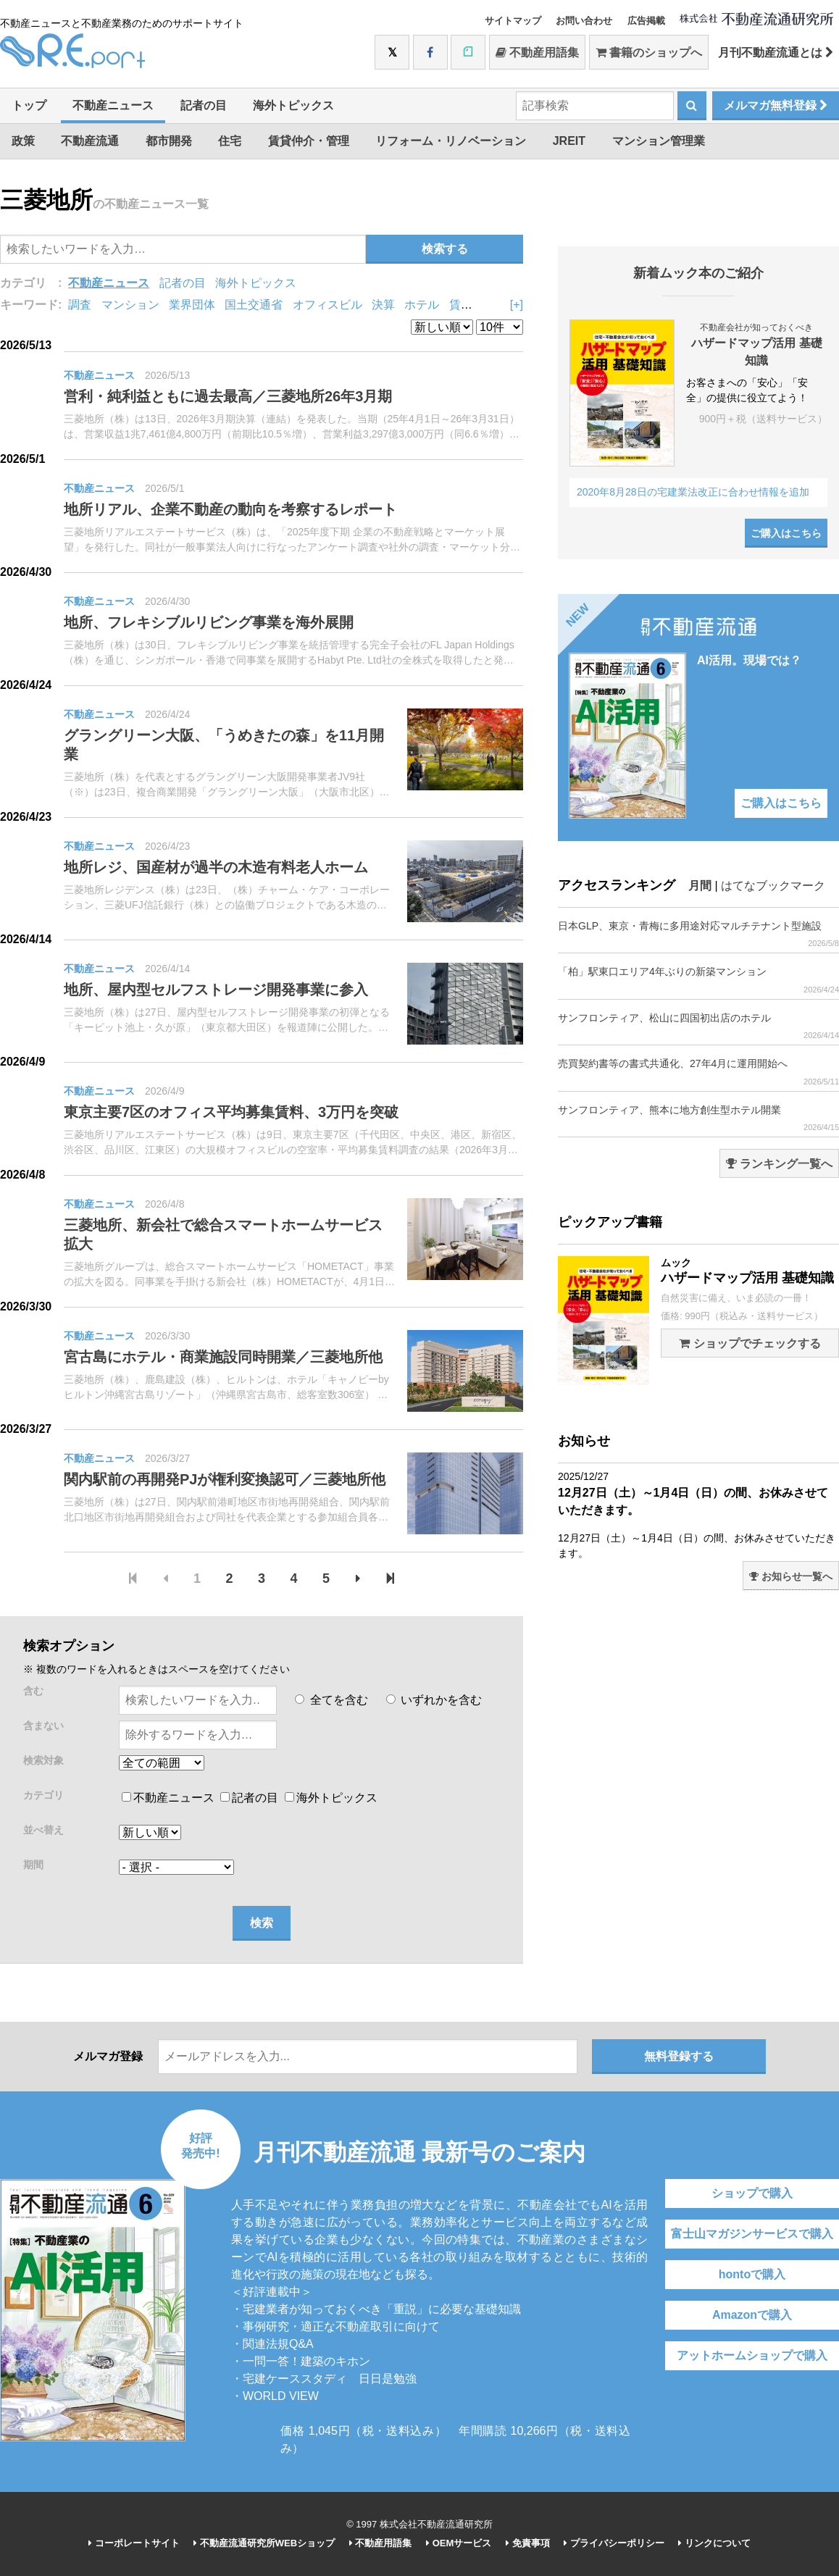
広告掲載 (646, 20)
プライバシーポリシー (614, 2543)
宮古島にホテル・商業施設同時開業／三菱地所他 (223, 1357)
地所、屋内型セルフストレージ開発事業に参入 (216, 990)
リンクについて (714, 2543)
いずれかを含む (434, 1700)
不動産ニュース (113, 105)
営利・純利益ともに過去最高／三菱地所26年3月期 (228, 396)
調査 (79, 304)
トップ (29, 105)
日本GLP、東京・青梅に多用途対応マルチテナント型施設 (698, 934)
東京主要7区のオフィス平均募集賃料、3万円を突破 (231, 1112)
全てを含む (331, 1700)
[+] (516, 304)
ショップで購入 (752, 2193)
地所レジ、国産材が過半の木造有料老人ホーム (216, 867)
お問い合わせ (584, 20)
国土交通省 (254, 304)
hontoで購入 (752, 2274)
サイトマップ (513, 20)
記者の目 (203, 105)
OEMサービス (458, 2543)
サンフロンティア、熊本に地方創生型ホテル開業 (698, 1118)
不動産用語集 (537, 52)
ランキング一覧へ (779, 1164)
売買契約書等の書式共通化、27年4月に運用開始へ (698, 1072)
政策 (23, 141)
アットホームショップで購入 (752, 2355)
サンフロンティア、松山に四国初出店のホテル (698, 1026)
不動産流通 (90, 141)
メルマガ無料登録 (775, 105)
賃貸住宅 (472, 304)
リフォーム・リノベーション (450, 141)
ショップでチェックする (749, 1343)
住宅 (229, 141)
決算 (383, 304)
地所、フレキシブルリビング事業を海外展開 (209, 622)
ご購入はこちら (786, 533)
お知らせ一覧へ (790, 1576)
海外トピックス (293, 105)
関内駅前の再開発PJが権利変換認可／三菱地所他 (224, 1479)
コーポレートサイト (134, 2543)
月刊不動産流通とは (775, 52)
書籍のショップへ (649, 52)
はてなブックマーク (773, 885)
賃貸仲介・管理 (308, 141)
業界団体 (192, 304)
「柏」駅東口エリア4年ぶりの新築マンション (698, 980)
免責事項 (528, 2543)
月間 (699, 885)
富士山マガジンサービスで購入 (752, 2234)
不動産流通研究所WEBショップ (264, 2543)
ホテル (421, 304)
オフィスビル (327, 304)
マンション (130, 304)
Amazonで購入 (752, 2315)
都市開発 (169, 141)
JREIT (569, 141)
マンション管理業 (658, 141)
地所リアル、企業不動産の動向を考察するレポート (230, 509)
